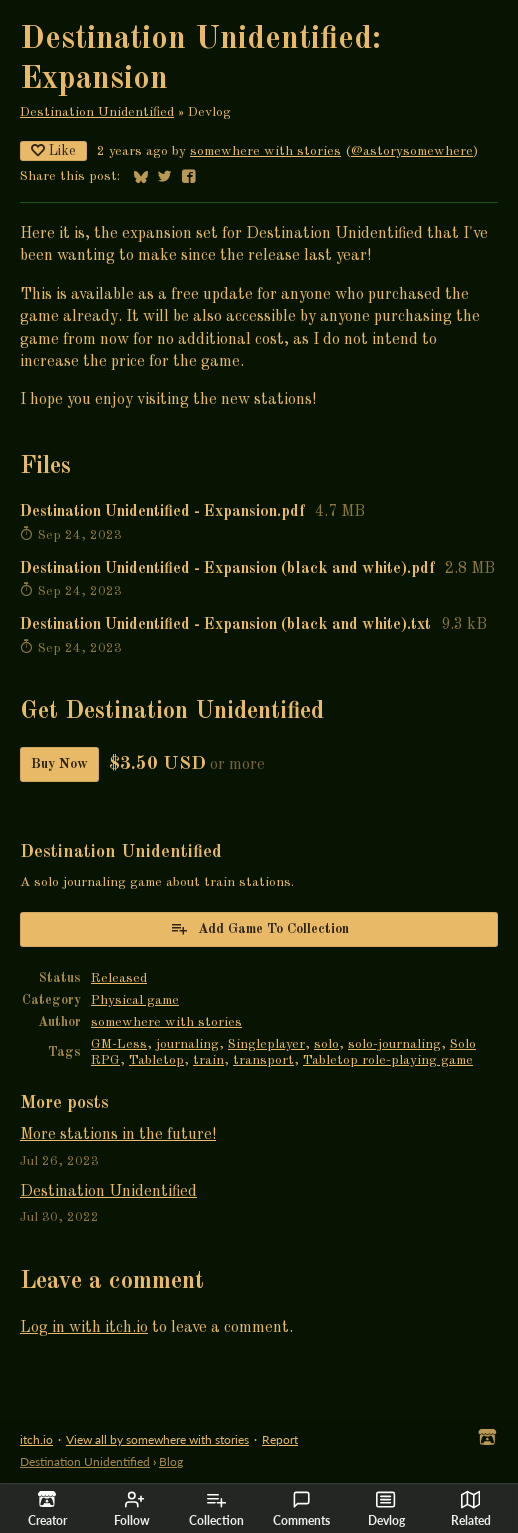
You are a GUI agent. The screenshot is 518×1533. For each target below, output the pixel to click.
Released (119, 978)
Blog (171, 1461)
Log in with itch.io (84, 1328)
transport (263, 1060)
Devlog (386, 1509)
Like (53, 150)
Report (280, 1439)
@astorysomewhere (412, 151)
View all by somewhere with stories (157, 1439)
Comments (301, 1509)
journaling (187, 1044)
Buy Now (59, 764)
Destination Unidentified (97, 112)
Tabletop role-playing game (388, 1060)
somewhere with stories (265, 151)
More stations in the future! (118, 1135)
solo (326, 1044)
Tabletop (156, 1060)
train (208, 1060)
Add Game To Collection (259, 928)
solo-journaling (394, 1044)
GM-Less (119, 1044)
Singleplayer (266, 1044)
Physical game (135, 1000)
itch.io (36, 1439)
